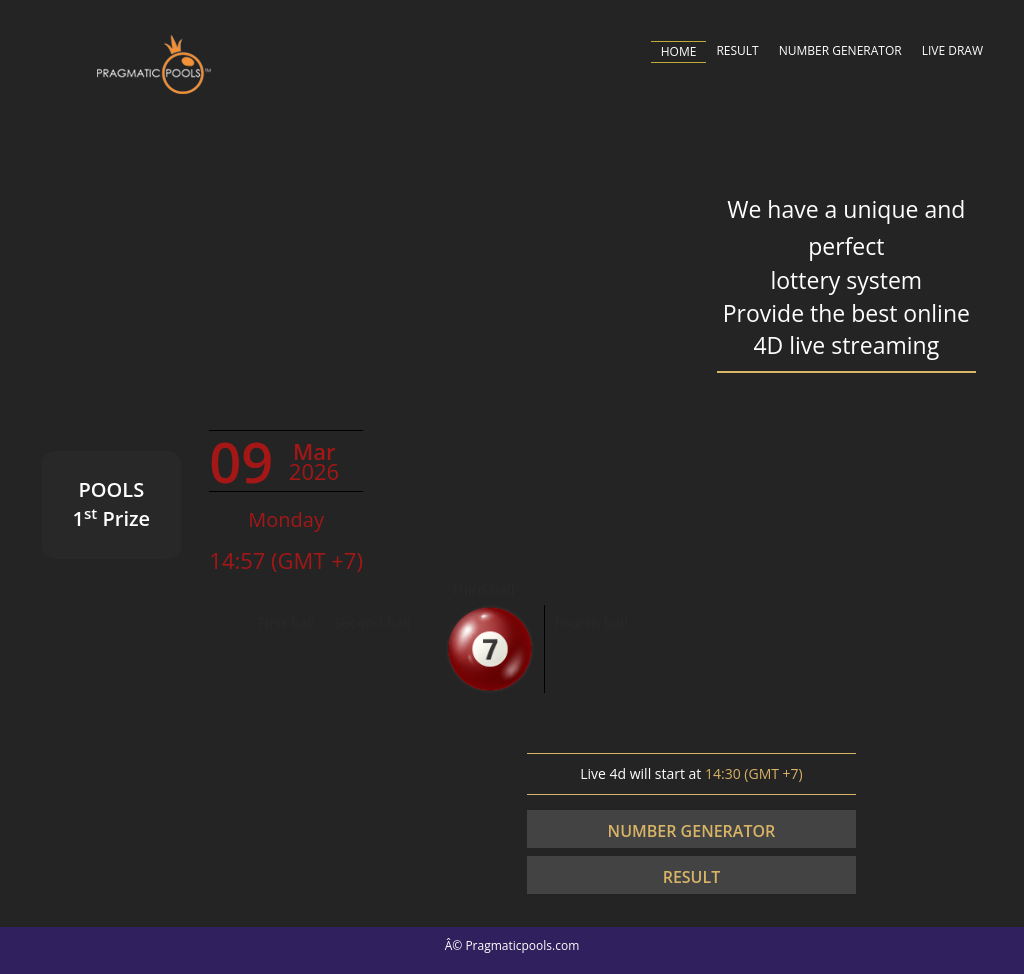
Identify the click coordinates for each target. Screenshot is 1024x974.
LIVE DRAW (952, 50)
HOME (679, 51)
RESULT (737, 50)
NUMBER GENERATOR (840, 50)
